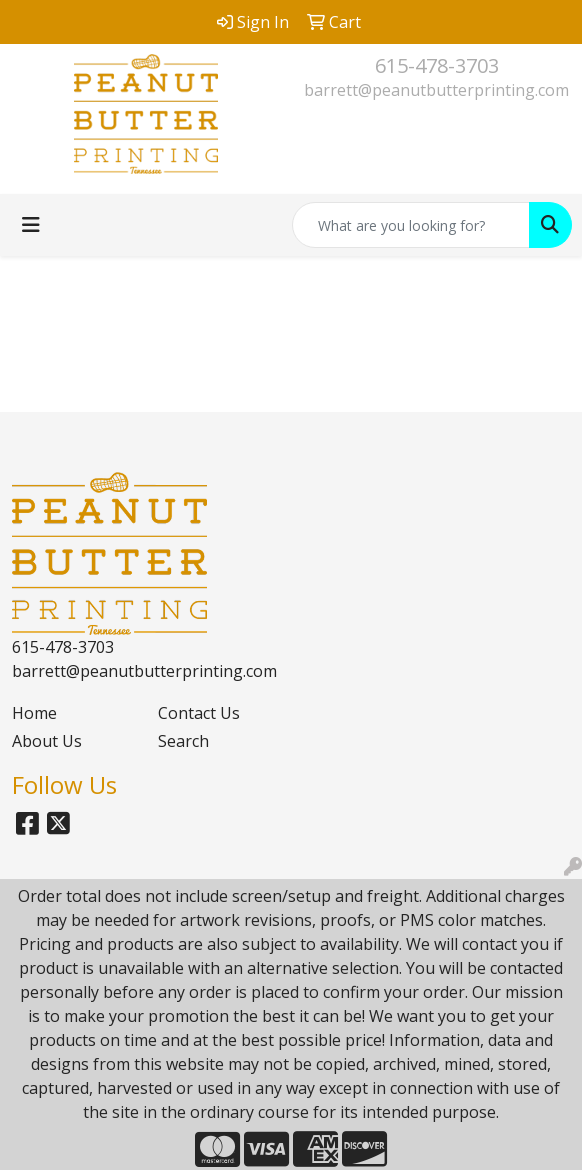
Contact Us (199, 713)
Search (183, 741)
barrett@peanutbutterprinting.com (436, 90)
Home (34, 713)
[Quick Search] (411, 225)
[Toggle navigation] (31, 225)
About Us (47, 741)
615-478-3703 (437, 65)
